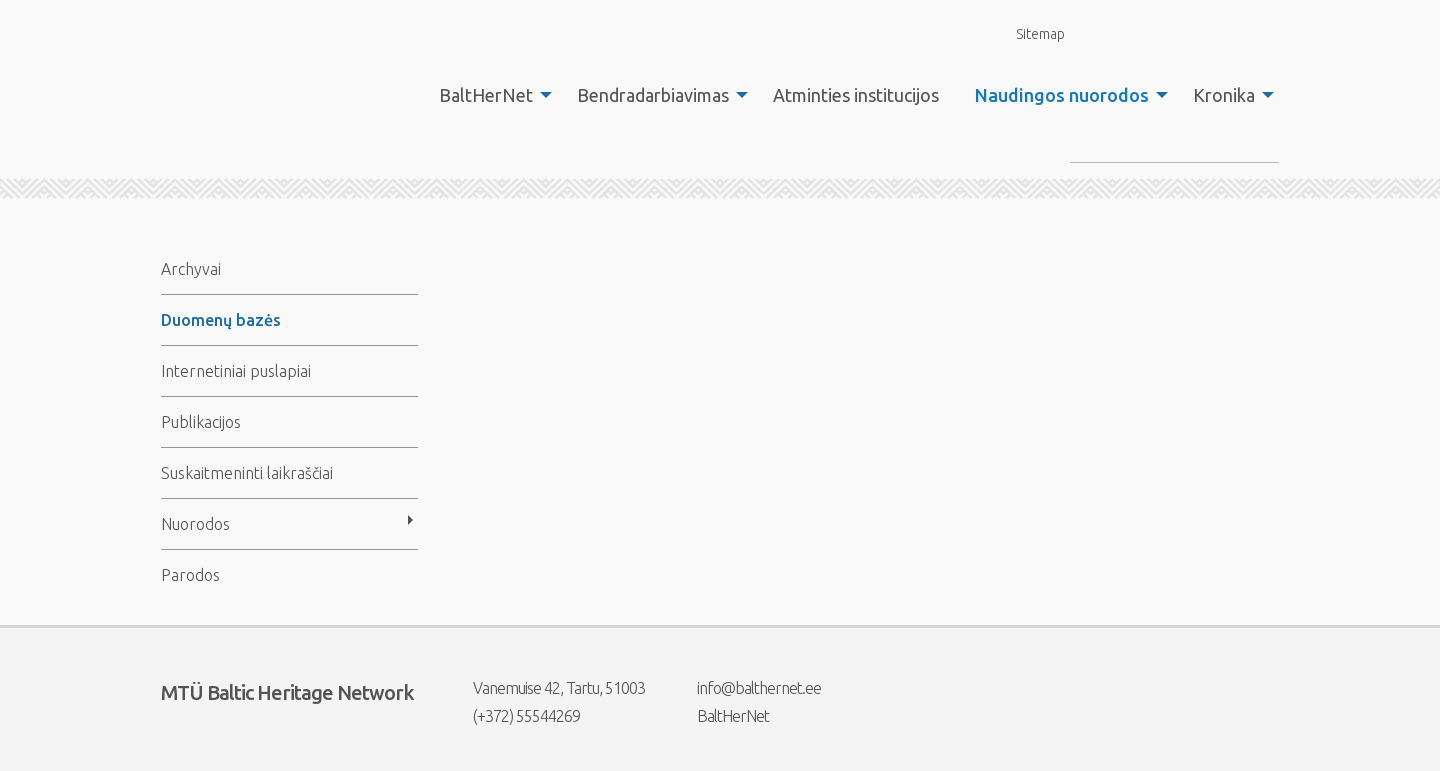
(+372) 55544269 (514, 716)
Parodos (190, 575)
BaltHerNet (486, 95)
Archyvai (191, 269)
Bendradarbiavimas (653, 95)
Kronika (1224, 95)
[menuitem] (490, 95)
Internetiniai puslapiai (236, 371)
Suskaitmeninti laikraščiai (247, 473)
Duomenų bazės (221, 320)
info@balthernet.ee (746, 688)
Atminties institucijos (856, 95)
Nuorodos (195, 524)
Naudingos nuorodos (1062, 95)
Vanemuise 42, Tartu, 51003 (546, 688)
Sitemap (1029, 33)
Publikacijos (201, 422)
